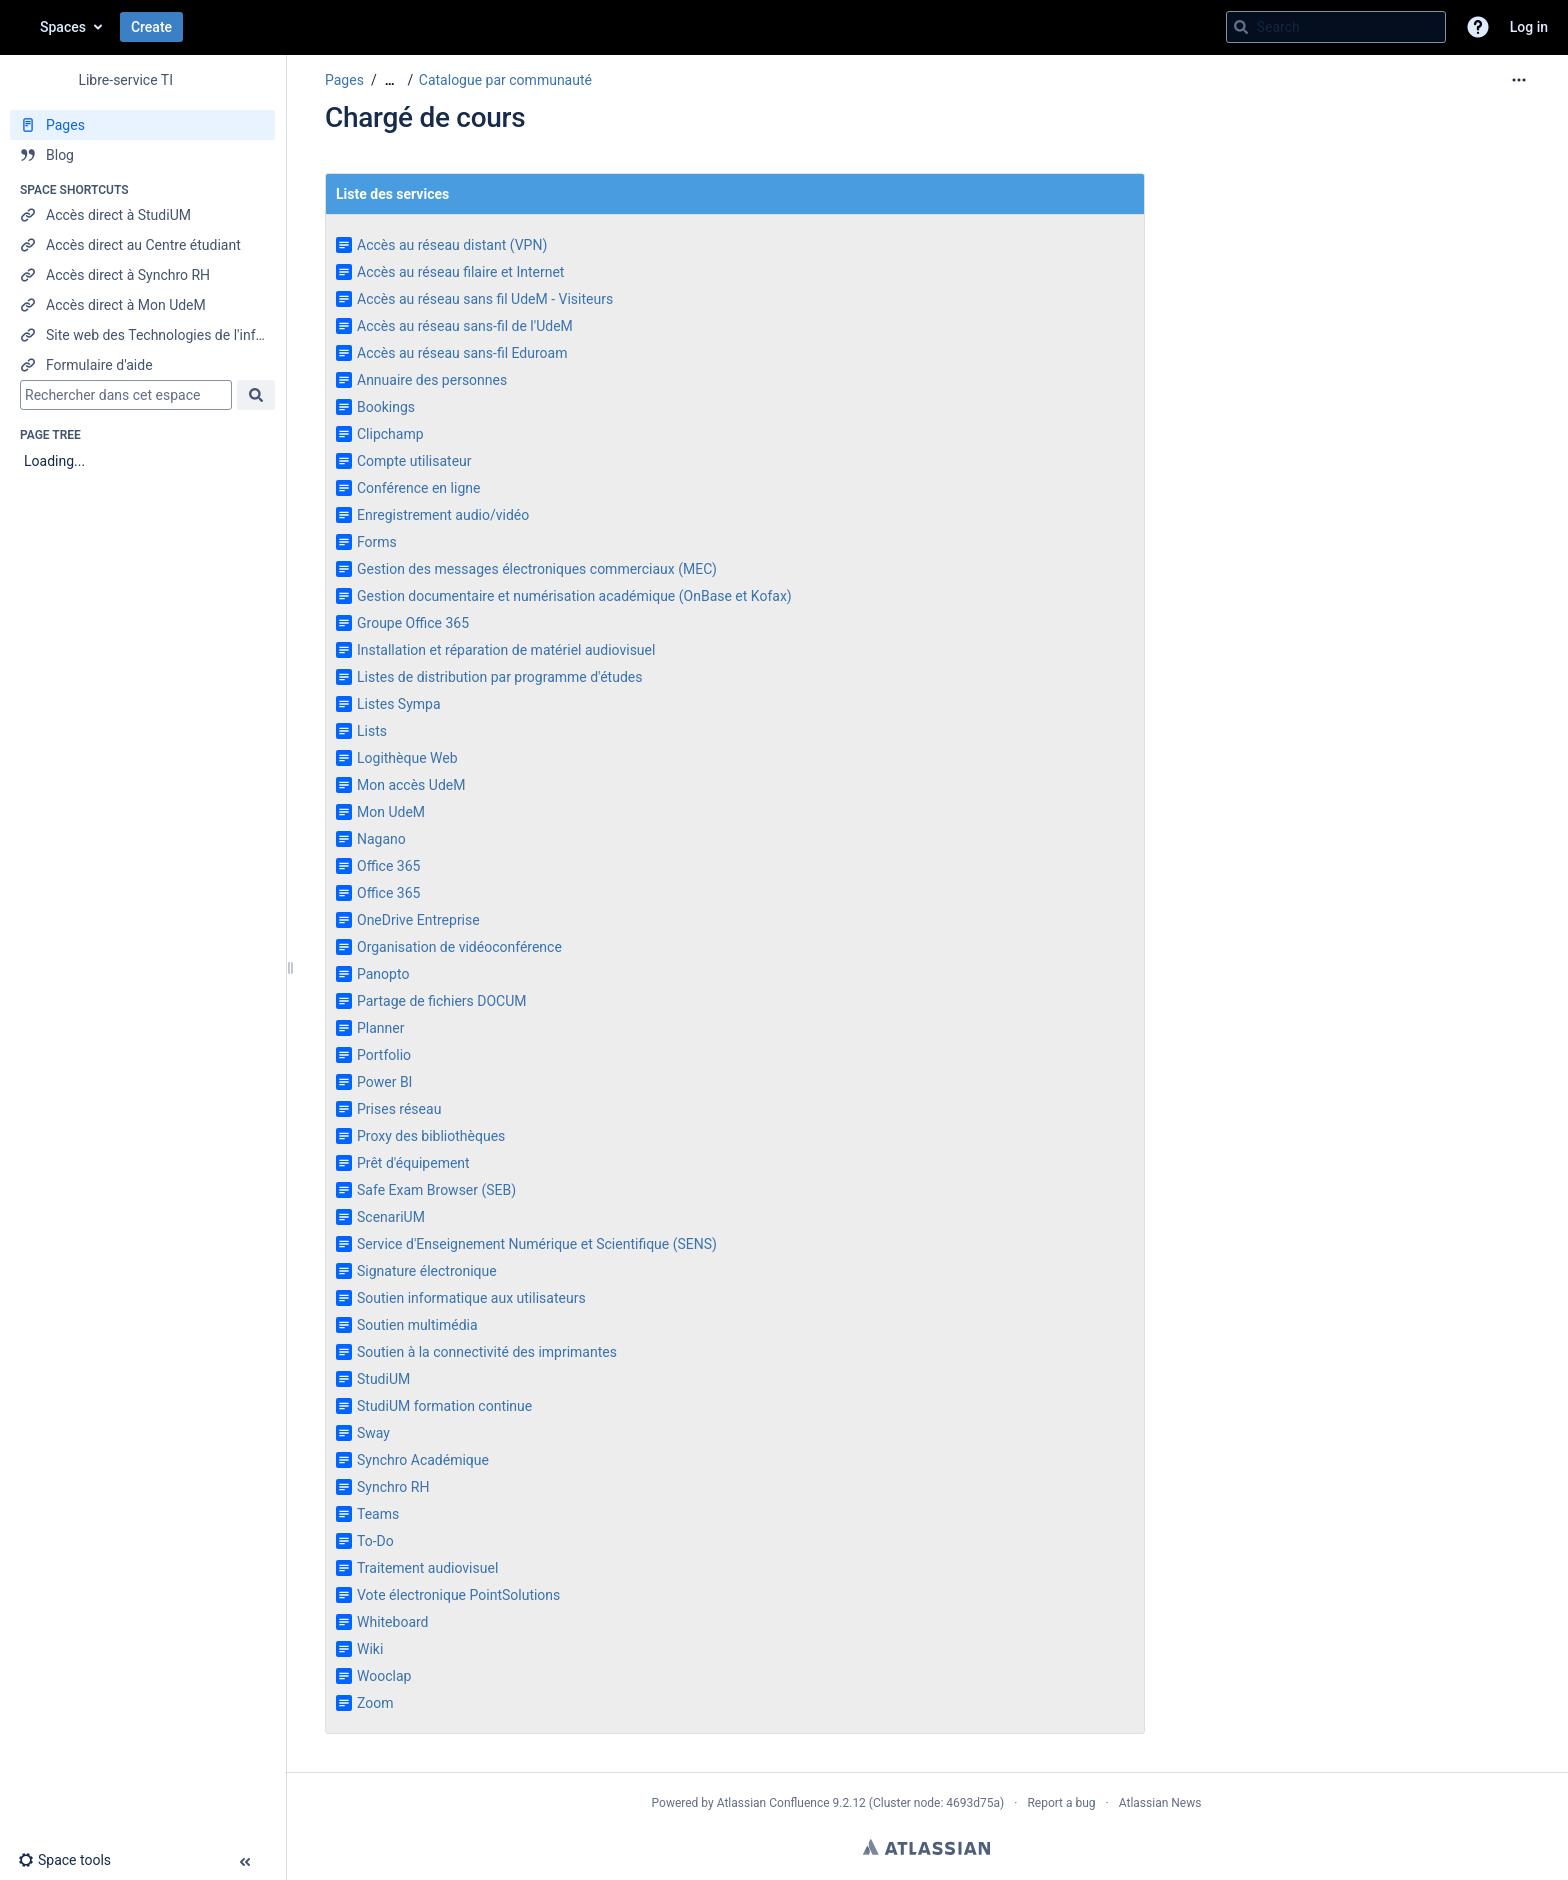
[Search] (1241, 27)
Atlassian (926, 1847)
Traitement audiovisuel (427, 1568)
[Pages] (142, 125)
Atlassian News (1160, 1803)
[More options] (1519, 80)
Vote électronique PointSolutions (458, 1595)
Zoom (375, 1703)
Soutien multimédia (417, 1325)
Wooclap (384, 1676)
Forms (377, 542)
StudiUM (383, 1379)
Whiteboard (393, 1622)
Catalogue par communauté (505, 80)
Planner (380, 1028)
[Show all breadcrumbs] (390, 80)
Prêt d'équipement (413, 1163)
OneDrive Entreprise (418, 920)
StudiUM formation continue (444, 1406)
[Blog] (142, 155)
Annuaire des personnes (432, 380)
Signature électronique (427, 1271)
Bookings (386, 407)
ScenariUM (391, 1217)
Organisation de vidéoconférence (459, 947)
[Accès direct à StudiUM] (142, 215)
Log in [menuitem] (1529, 27)
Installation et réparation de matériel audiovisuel (506, 650)
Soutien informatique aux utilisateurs (471, 1298)
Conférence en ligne (418, 488)
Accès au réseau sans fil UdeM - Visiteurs (485, 299)
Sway (373, 1433)
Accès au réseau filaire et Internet (460, 272)
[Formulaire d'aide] (142, 365)
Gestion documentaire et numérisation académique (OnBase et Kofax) (574, 596)
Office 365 (388, 866)
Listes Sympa (399, 704)
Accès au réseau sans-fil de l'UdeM (465, 326)
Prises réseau (399, 1109)
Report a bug (1061, 1803)
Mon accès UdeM (411, 785)
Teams (378, 1514)
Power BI (384, 1082)
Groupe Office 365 (413, 623)
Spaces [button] (63, 27)
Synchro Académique (423, 1460)
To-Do (375, 1541)
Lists (372, 731)
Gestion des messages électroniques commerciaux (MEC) (537, 569)
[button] (1478, 27)
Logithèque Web (407, 758)
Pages (344, 80)
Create (151, 27)
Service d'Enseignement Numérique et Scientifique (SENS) (537, 1244)
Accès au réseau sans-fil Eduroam (462, 353)
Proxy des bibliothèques (431, 1136)
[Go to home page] (20, 27)
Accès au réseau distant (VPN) (452, 245)
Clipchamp (390, 434)
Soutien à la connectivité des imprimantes (487, 1352)
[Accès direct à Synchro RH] (142, 275)
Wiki (370, 1649)
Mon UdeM (391, 812)
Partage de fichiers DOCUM (442, 1001)
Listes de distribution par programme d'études (499, 677)
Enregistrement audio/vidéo (443, 515)
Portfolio (384, 1055)
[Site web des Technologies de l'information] (142, 335)
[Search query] (1336, 27)
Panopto (383, 974)
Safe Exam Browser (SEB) (436, 1190)
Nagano (381, 839)
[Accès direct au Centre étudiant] (142, 245)
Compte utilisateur (414, 461)
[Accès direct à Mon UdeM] (142, 305)
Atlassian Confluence (773, 1803)
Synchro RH (393, 1487)
